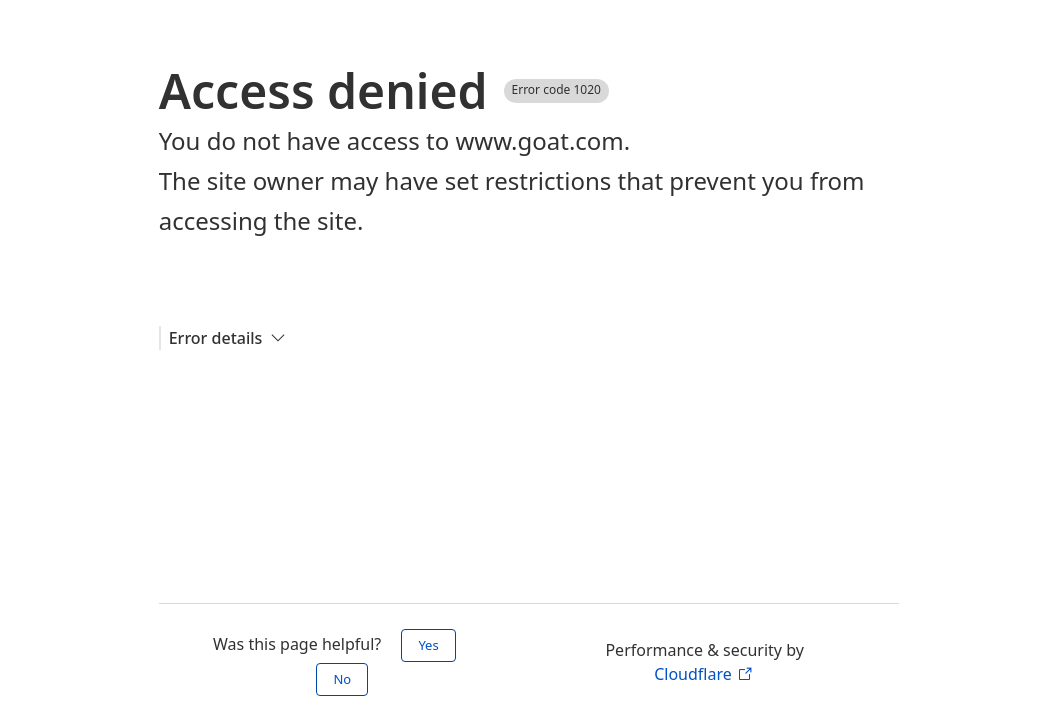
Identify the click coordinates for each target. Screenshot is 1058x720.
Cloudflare (703, 674)
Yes (428, 645)
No (342, 679)
